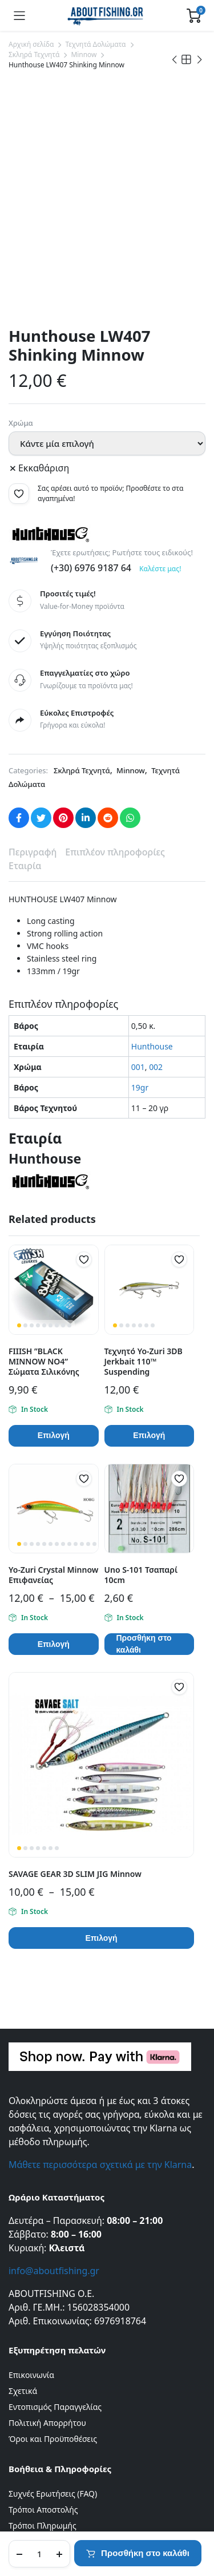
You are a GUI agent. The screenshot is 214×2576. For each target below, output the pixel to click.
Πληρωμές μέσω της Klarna (59, 2388)
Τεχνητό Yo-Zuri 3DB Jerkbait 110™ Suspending (143, 1192)
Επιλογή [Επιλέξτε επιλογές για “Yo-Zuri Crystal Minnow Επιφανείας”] (54, 1474)
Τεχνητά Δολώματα (95, 44)
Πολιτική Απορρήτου (47, 2253)
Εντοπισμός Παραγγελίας (55, 2237)
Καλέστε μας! (160, 399)
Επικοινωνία (31, 2205)
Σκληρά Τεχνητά (34, 54)
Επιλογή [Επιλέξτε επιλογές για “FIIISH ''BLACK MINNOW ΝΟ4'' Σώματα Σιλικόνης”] (54, 1266)
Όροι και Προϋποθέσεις (53, 2269)
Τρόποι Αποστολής (43, 2340)
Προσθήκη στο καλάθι (145, 2552)
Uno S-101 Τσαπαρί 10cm (141, 1405)
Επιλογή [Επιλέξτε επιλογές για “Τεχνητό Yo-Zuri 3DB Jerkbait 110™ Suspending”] (149, 1266)
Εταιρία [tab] (25, 696)
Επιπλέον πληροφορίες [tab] (115, 682)
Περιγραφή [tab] (32, 682)
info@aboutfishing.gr (54, 2101)
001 (138, 897)
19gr (139, 917)
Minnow (83, 54)
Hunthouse (152, 876)
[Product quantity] (39, 2554)
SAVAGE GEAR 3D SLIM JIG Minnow (75, 1704)
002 (156, 897)
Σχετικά (23, 2221)
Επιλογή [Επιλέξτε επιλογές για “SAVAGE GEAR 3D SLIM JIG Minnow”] (101, 1768)
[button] (19, 324)
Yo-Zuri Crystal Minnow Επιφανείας (53, 1405)
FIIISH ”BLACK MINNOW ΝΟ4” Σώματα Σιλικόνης (44, 1192)
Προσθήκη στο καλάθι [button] (144, 1474)
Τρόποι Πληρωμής (42, 2356)
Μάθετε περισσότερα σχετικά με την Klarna (100, 1995)
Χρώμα (21, 253)
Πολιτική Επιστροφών (49, 2372)
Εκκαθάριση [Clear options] (43, 298)
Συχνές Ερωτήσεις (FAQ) (53, 2324)
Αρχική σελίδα (31, 44)
